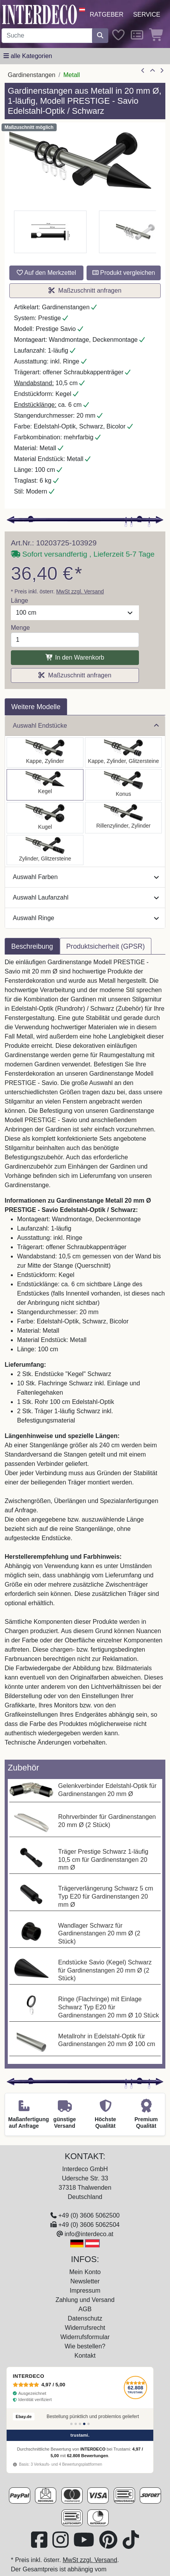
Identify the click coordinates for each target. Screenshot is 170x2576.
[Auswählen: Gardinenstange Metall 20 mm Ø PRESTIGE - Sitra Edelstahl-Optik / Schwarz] (123, 784)
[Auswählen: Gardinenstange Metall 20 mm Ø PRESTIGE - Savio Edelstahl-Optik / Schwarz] (45, 784)
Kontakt (85, 2355)
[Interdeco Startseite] (39, 14)
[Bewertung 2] (76, 2424)
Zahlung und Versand (85, 2300)
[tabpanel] (85, 1357)
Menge (20, 627)
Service (146, 14)
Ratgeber (106, 14)
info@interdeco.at (88, 2234)
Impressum (84, 2290)
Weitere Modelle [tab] (36, 707)
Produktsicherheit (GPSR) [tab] (105, 946)
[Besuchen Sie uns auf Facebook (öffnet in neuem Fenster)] (39, 2544)
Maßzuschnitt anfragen (85, 290)
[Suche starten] (100, 35)
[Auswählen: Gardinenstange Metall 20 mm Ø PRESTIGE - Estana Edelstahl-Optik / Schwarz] (123, 752)
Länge (19, 600)
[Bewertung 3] (80, 2424)
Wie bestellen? (85, 2346)
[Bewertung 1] (71, 2424)
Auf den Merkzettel (46, 272)
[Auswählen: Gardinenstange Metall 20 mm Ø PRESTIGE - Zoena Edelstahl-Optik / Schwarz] (45, 850)
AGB (85, 2309)
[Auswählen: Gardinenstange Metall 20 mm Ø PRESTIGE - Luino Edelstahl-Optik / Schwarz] (45, 817)
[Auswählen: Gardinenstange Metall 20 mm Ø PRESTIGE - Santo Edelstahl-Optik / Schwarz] (45, 752)
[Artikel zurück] (142, 70)
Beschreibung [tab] (32, 946)
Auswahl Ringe (86, 918)
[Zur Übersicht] (152, 70)
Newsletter (85, 2281)
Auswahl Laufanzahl (86, 897)
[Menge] (75, 639)
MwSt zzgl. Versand (80, 591)
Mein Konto (85, 2272)
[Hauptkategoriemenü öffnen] (28, 56)
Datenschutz (85, 2318)
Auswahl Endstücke (86, 725)
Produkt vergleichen (123, 272)
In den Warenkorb (74, 657)
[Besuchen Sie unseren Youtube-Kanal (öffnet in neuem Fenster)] (84, 2544)
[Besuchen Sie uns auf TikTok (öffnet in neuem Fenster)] (131, 2544)
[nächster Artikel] (161, 70)
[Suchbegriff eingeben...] (47, 35)
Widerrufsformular (84, 2337)
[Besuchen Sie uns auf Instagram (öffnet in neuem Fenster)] (61, 2544)
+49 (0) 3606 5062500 (89, 2215)
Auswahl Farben (86, 877)
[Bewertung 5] (88, 2424)
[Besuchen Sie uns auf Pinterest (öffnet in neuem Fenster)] (109, 2544)
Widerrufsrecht (85, 2327)
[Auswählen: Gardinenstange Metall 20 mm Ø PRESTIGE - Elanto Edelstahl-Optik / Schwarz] (123, 817)
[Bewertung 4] (84, 2424)
